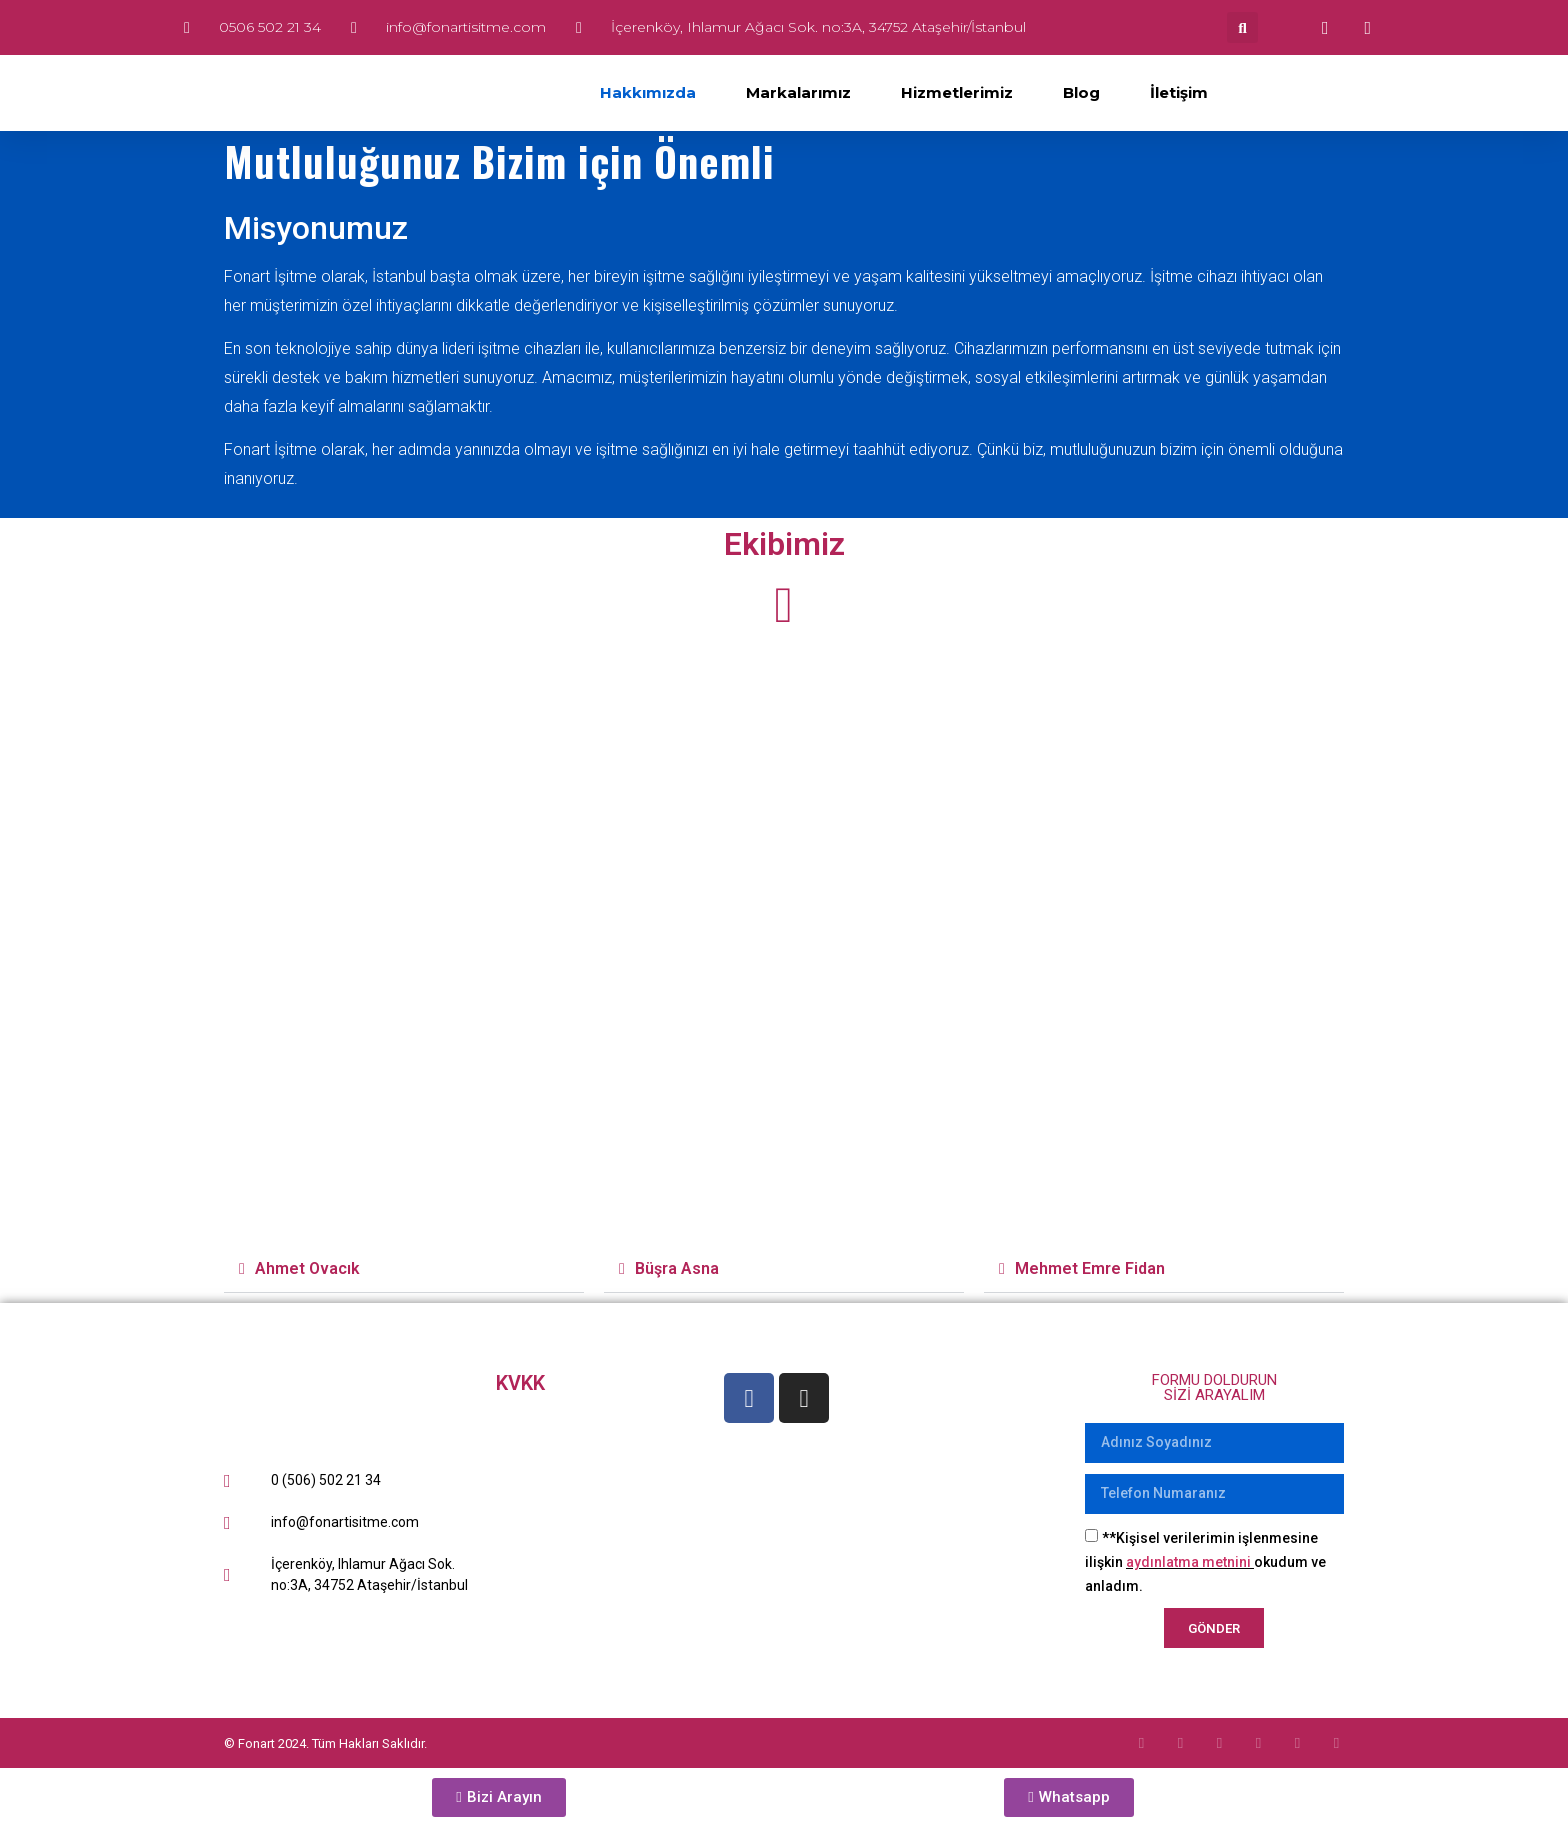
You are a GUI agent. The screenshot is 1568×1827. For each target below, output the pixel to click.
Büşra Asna (677, 1268)
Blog (1081, 92)
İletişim (1179, 92)
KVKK (520, 1383)
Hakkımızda (648, 92)
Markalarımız (798, 92)
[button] (1242, 27)
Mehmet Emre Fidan (1090, 1268)
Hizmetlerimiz (957, 92)
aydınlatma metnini (1188, 1562)
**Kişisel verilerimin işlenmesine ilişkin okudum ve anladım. (1205, 1562)
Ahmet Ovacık (307, 1268)
